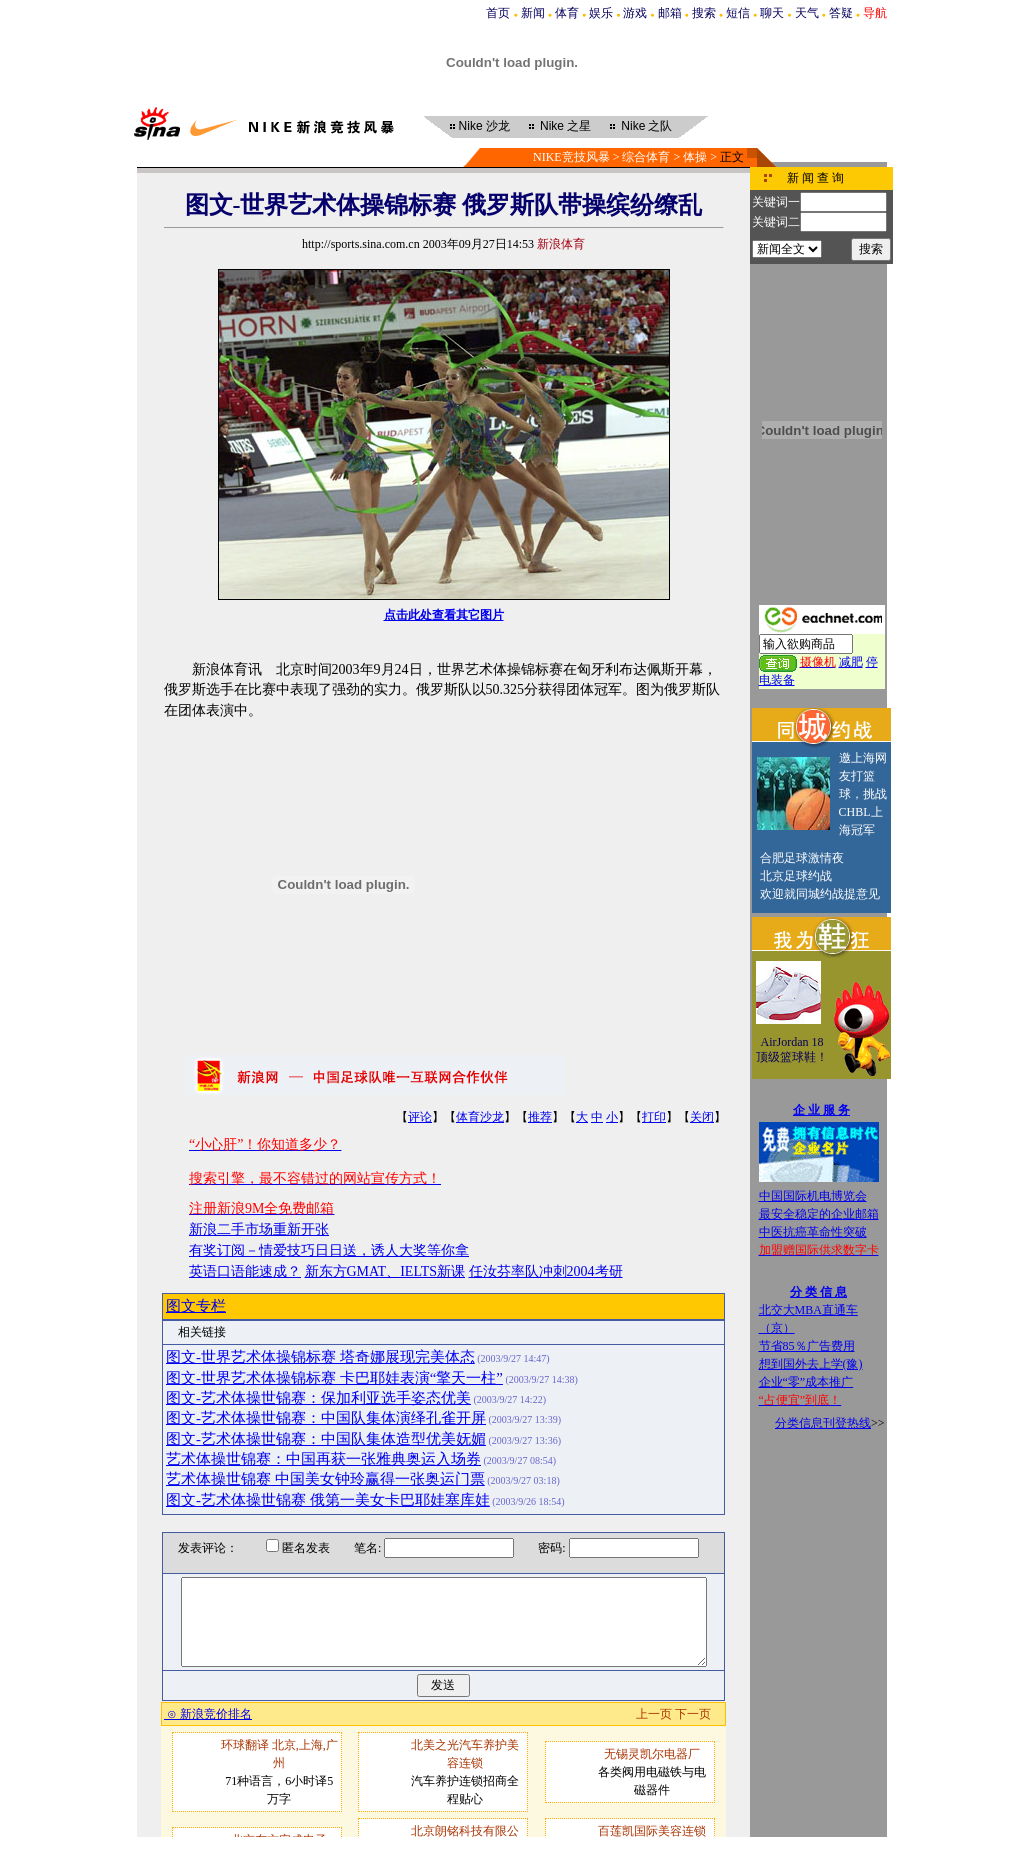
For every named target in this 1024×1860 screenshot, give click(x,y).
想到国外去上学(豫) (811, 1364)
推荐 (540, 1117)
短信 (738, 13)
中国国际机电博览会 (813, 1196)
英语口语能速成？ (245, 1271)
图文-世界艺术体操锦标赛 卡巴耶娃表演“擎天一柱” (334, 1378)
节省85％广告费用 (807, 1346)
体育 (567, 13)
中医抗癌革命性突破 (813, 1232)
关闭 (702, 1117)
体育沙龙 (480, 1117)
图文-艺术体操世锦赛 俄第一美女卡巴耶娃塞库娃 (328, 1500)
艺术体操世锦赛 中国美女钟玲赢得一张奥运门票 (325, 1479)
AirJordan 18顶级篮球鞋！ (792, 1050)
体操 (695, 157)
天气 (807, 13)
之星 (565, 126)
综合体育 (646, 157)
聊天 (772, 13)
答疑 (841, 13)
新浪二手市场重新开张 (259, 1229)
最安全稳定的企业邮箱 (819, 1214)
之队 (646, 126)
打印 (654, 1117)
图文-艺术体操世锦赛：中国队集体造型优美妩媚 (326, 1439)
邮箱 (670, 13)
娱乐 (601, 13)
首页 (498, 13)
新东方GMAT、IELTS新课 (385, 1271)
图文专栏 (196, 1306)
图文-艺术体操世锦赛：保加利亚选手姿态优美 (318, 1398)
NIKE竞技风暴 (571, 157)
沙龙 (484, 126)
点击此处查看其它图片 (444, 615)
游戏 (635, 13)
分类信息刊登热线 (823, 1423)
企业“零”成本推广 (806, 1382)
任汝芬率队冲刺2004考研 (546, 1271)
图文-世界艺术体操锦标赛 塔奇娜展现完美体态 (320, 1357)
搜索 (704, 13)
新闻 (533, 13)
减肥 (851, 662)
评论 (420, 1117)
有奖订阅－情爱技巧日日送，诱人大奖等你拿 (329, 1250)
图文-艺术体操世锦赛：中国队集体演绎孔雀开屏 (326, 1418)
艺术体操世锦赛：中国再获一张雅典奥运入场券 (323, 1459)
